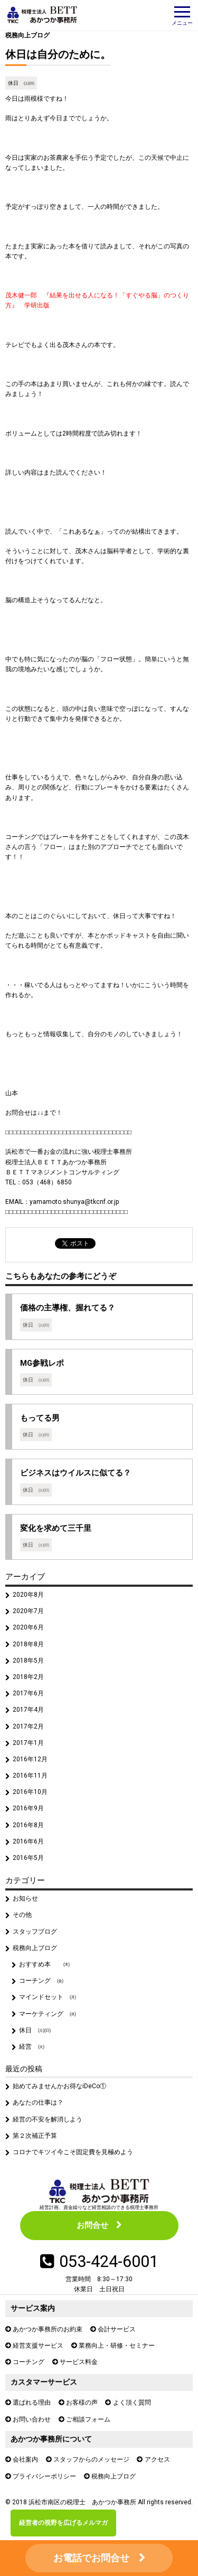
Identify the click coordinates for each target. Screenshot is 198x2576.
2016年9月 (28, 1808)
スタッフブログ (35, 1931)
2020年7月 (28, 1611)
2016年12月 (30, 1759)
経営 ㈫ (31, 2046)
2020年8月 (28, 1594)
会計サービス (117, 2329)
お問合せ (92, 2225)
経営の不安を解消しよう (47, 2119)
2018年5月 (28, 1660)
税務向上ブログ (27, 35)
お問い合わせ (32, 2419)
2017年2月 (28, 1726)
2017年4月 (28, 1709)
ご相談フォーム (88, 2419)
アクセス (157, 2459)
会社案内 (25, 2459)
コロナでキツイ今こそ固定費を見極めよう (73, 2152)
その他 (22, 1914)
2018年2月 (28, 1677)
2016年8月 (28, 1825)
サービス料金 (79, 2362)
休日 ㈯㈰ (21, 83)
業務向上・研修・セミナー (117, 2345)
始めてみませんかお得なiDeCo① (59, 2086)
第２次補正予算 (35, 2135)
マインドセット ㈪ (47, 1997)
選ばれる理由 (32, 2402)
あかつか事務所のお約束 (47, 2329)
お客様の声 (82, 2402)
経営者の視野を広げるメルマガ (63, 2522)
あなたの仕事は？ (38, 2102)
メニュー (182, 16)
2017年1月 (28, 1743)
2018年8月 (28, 1644)
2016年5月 (28, 1857)
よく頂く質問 (132, 2402)
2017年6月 (28, 1693)
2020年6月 (28, 1627)
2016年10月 (30, 1792)
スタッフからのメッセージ (91, 2459)
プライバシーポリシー (44, 2476)
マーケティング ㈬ (47, 2014)
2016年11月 (30, 1775)
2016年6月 (28, 1841)
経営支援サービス (38, 2345)
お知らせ (25, 1898)
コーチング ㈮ (41, 1980)
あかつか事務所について (51, 2439)
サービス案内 (33, 2308)
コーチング (28, 2362)
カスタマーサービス (44, 2382)
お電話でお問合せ (91, 2557)
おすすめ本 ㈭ (44, 1964)
